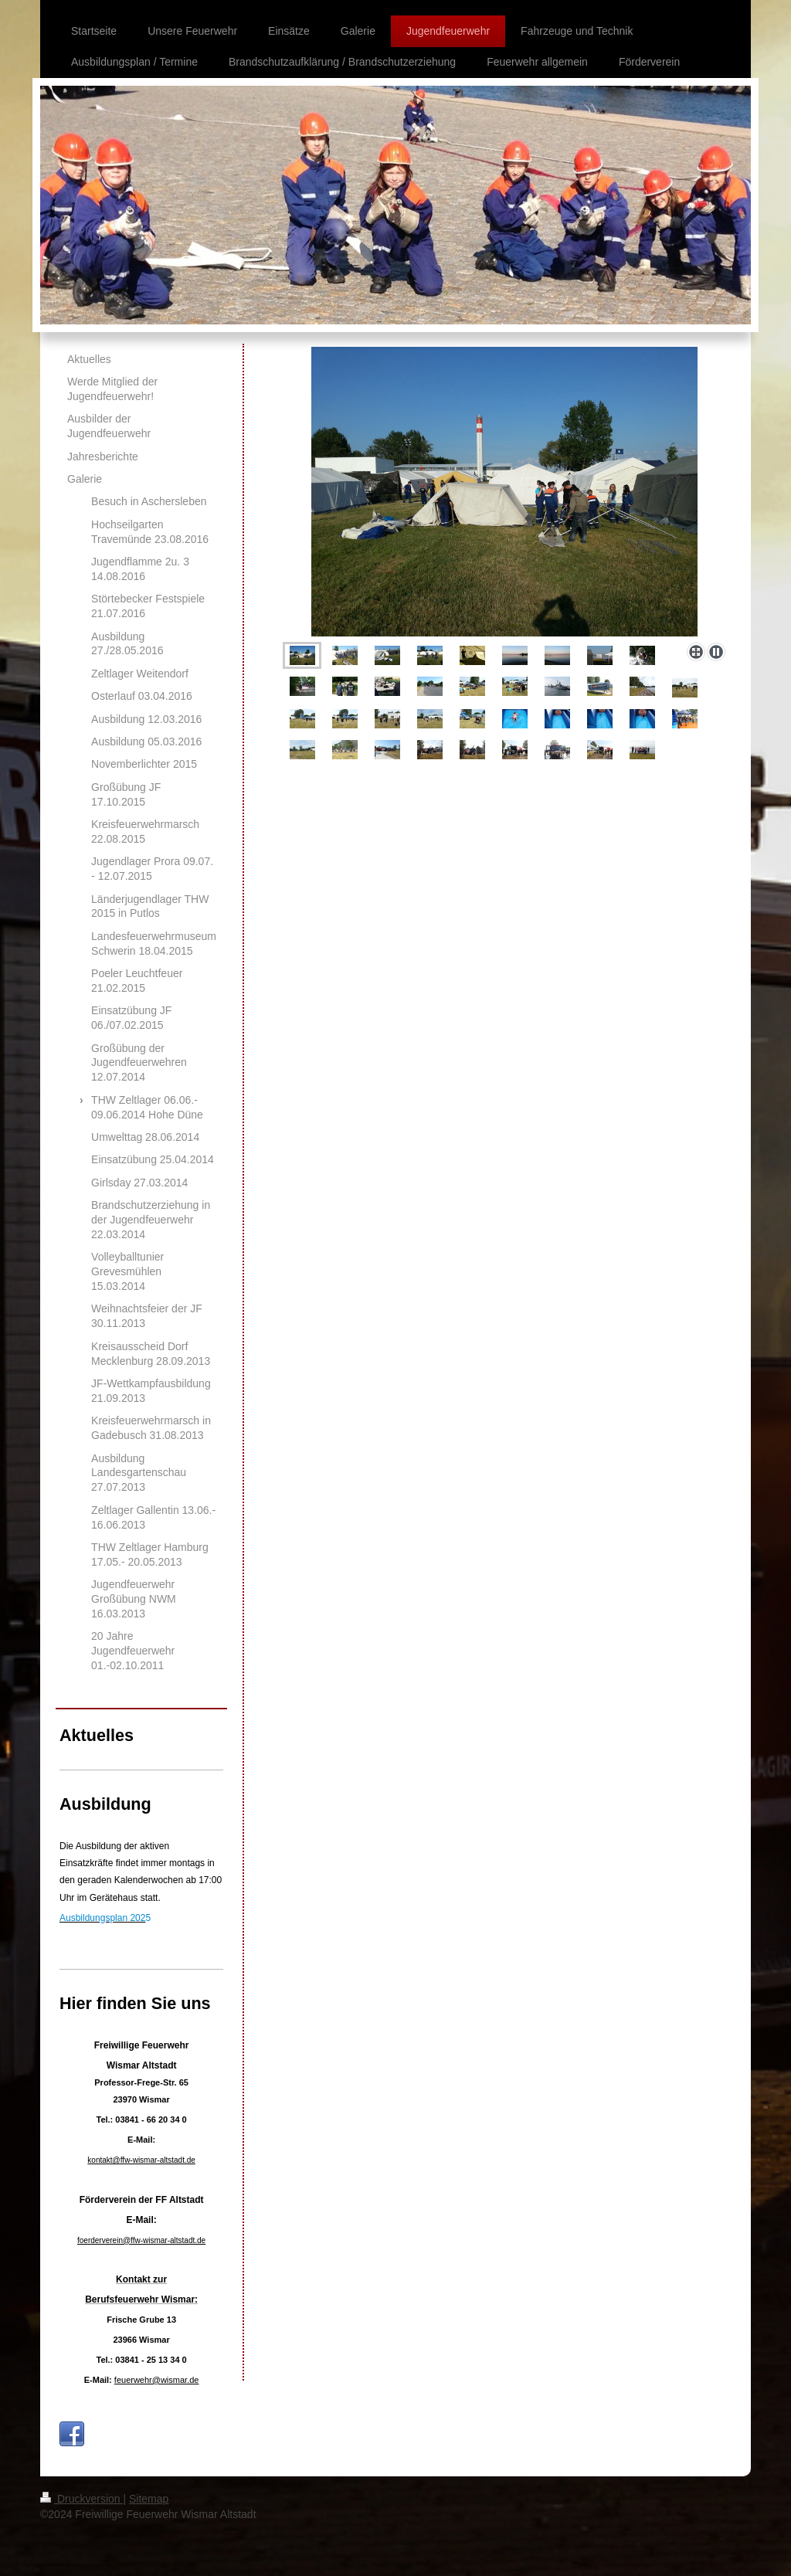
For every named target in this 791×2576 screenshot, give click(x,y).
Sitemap (148, 2499)
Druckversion (81, 2499)
